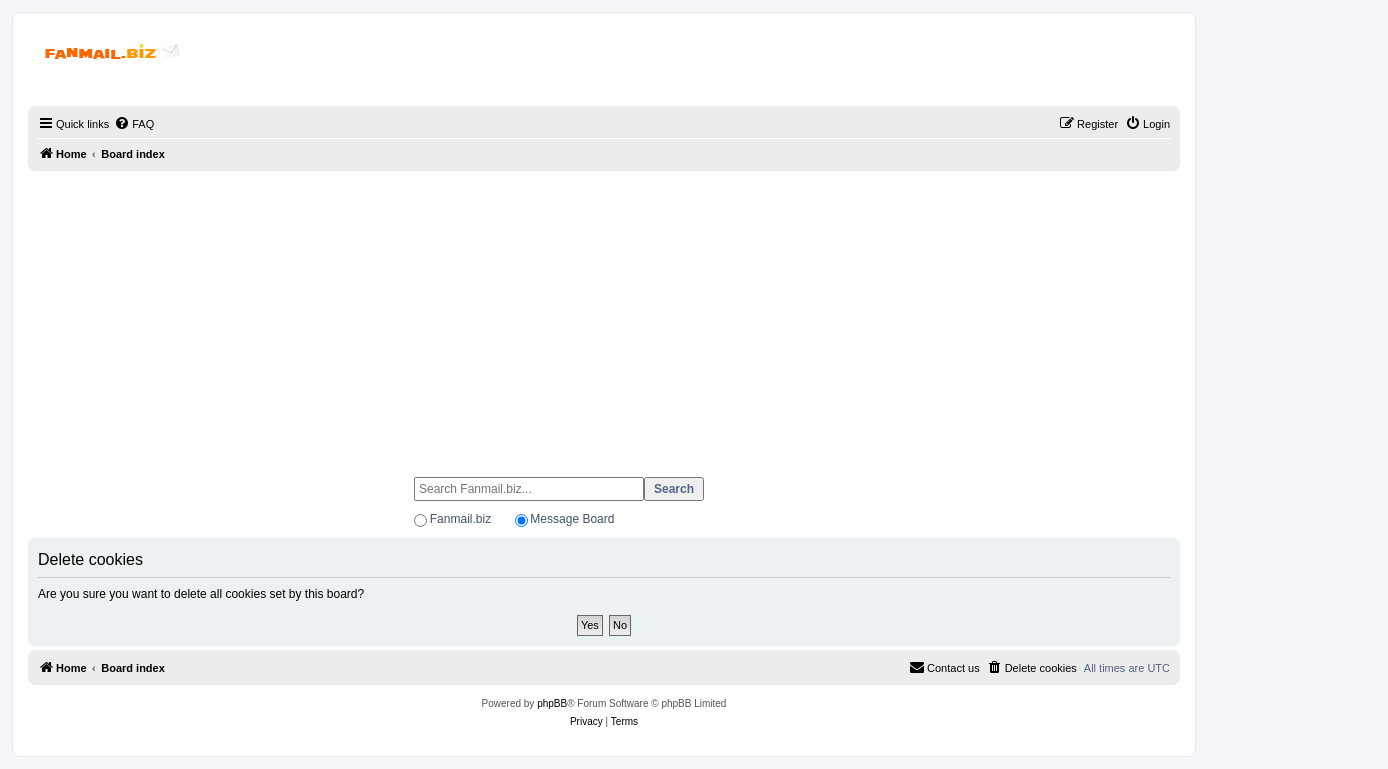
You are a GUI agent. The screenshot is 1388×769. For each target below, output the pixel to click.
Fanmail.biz (460, 519)
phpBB (552, 703)
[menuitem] (134, 124)
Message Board (572, 519)
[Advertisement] (604, 315)
